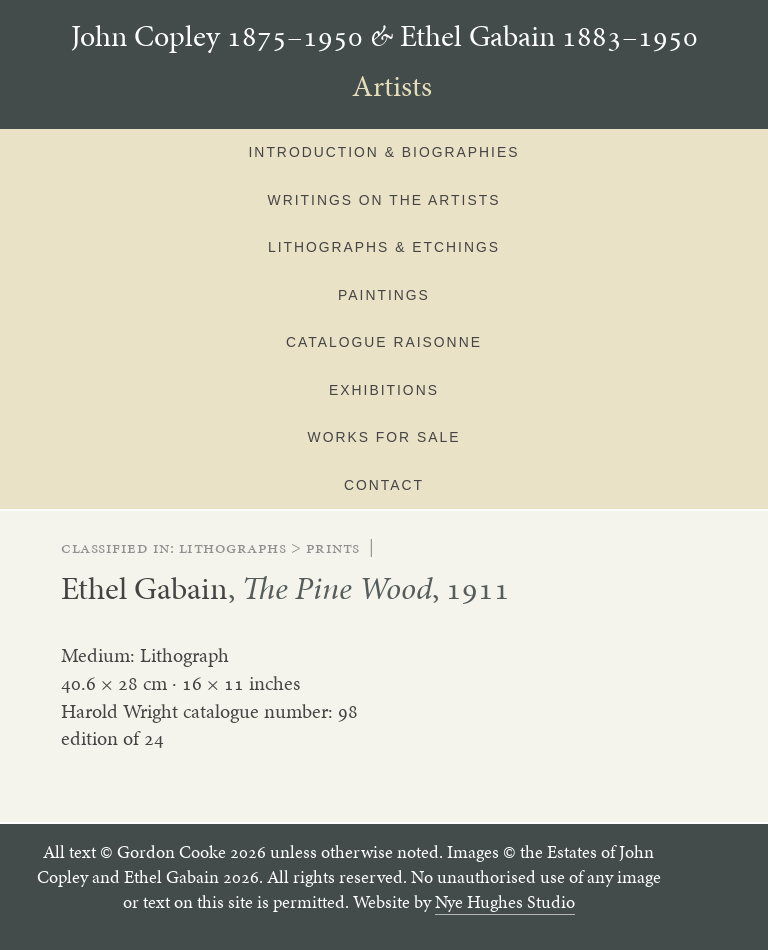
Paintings (384, 295)
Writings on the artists (384, 200)
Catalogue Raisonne (384, 342)
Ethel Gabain (144, 588)
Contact (384, 485)
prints (333, 547)
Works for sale (384, 437)
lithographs (233, 547)
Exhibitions (384, 390)
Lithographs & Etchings (384, 247)
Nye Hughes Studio (505, 902)
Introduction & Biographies (384, 152)
